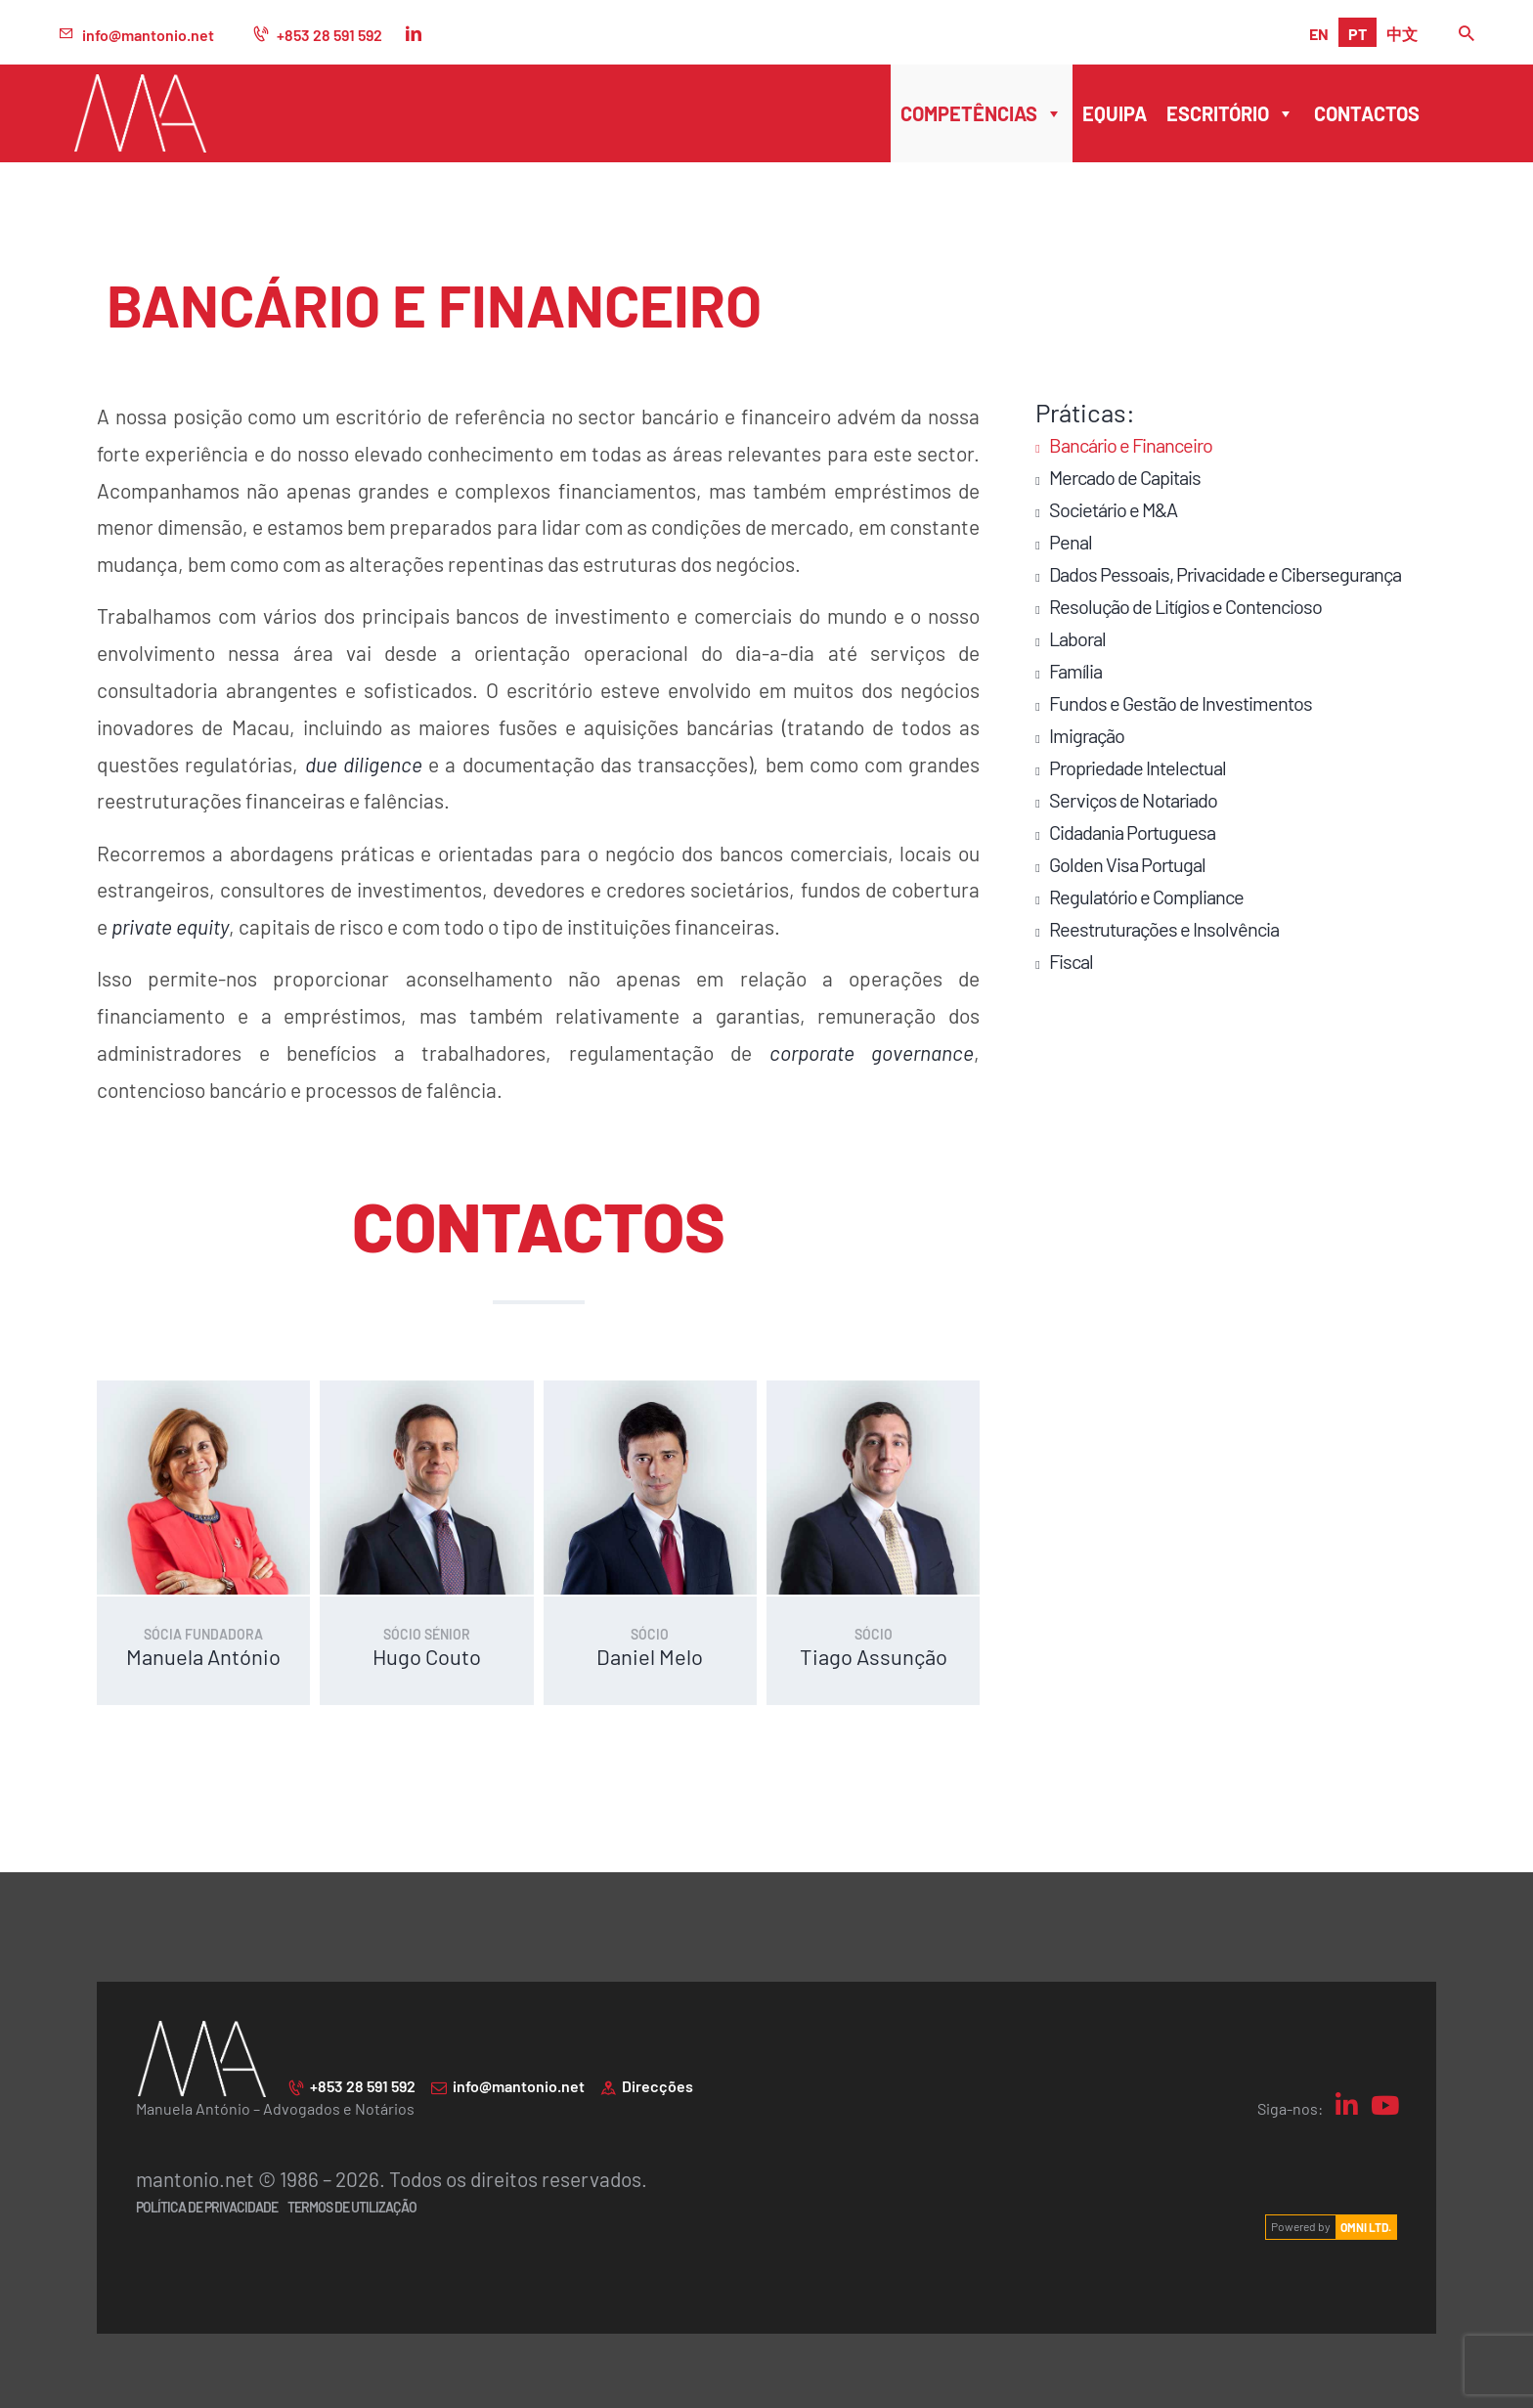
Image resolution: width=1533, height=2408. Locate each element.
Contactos (1367, 113)
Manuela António (203, 1654)
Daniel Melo (649, 1654)
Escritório (1230, 113)
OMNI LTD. (1365, 2224)
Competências (981, 113)
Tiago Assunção (873, 1654)
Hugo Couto (426, 1654)
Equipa (1114, 113)
